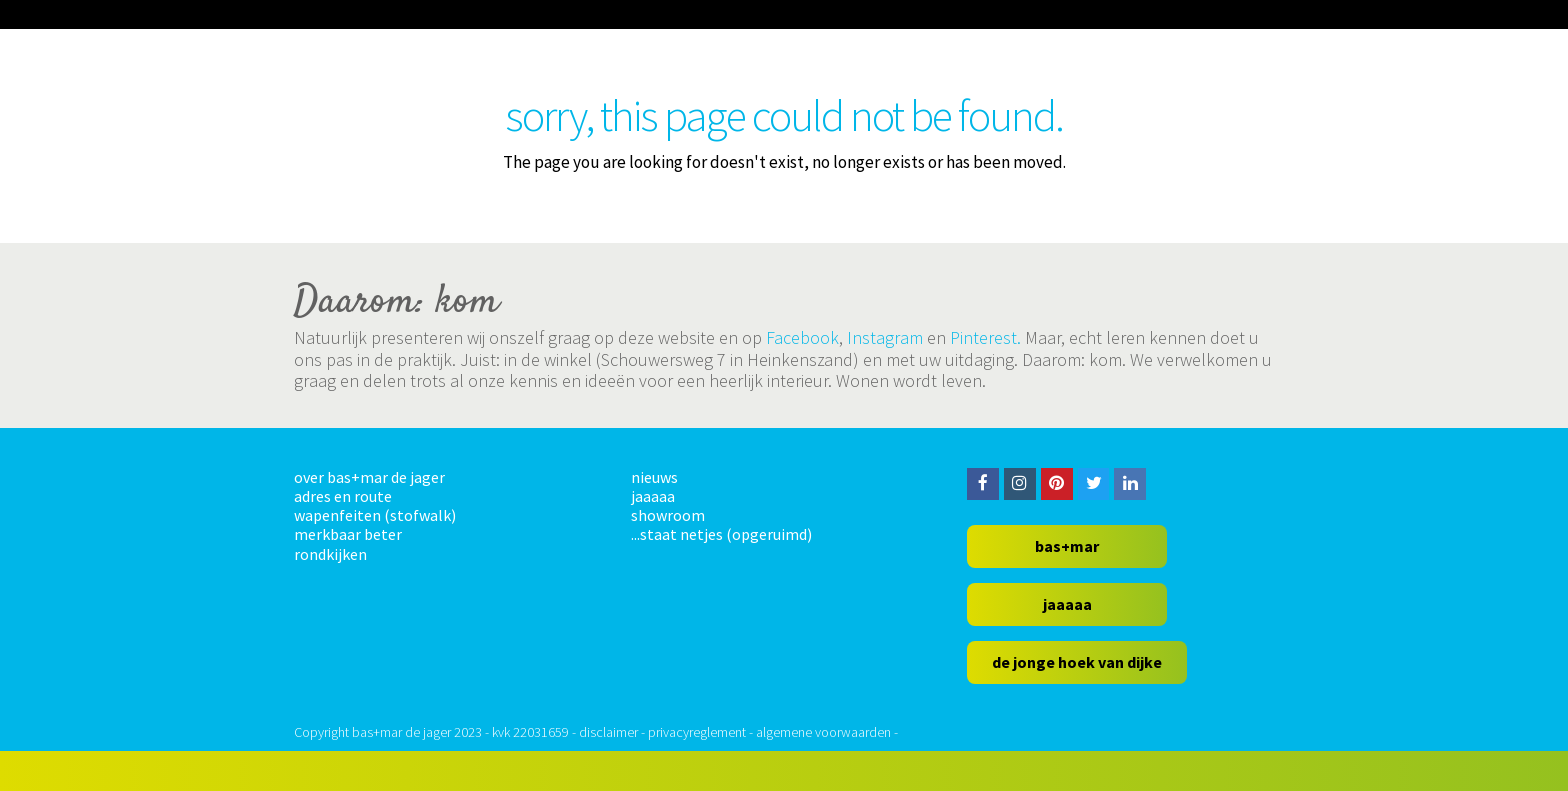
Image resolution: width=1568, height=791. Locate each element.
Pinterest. (985, 337)
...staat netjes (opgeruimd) (721, 534)
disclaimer (608, 732)
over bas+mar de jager (369, 477)
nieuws (654, 477)
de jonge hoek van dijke (1077, 662)
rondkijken (330, 554)
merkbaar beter (348, 534)
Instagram (885, 337)
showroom (668, 515)
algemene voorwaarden (823, 732)
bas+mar (1067, 546)
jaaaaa (653, 496)
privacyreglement (697, 732)
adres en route (343, 496)
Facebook (802, 337)
